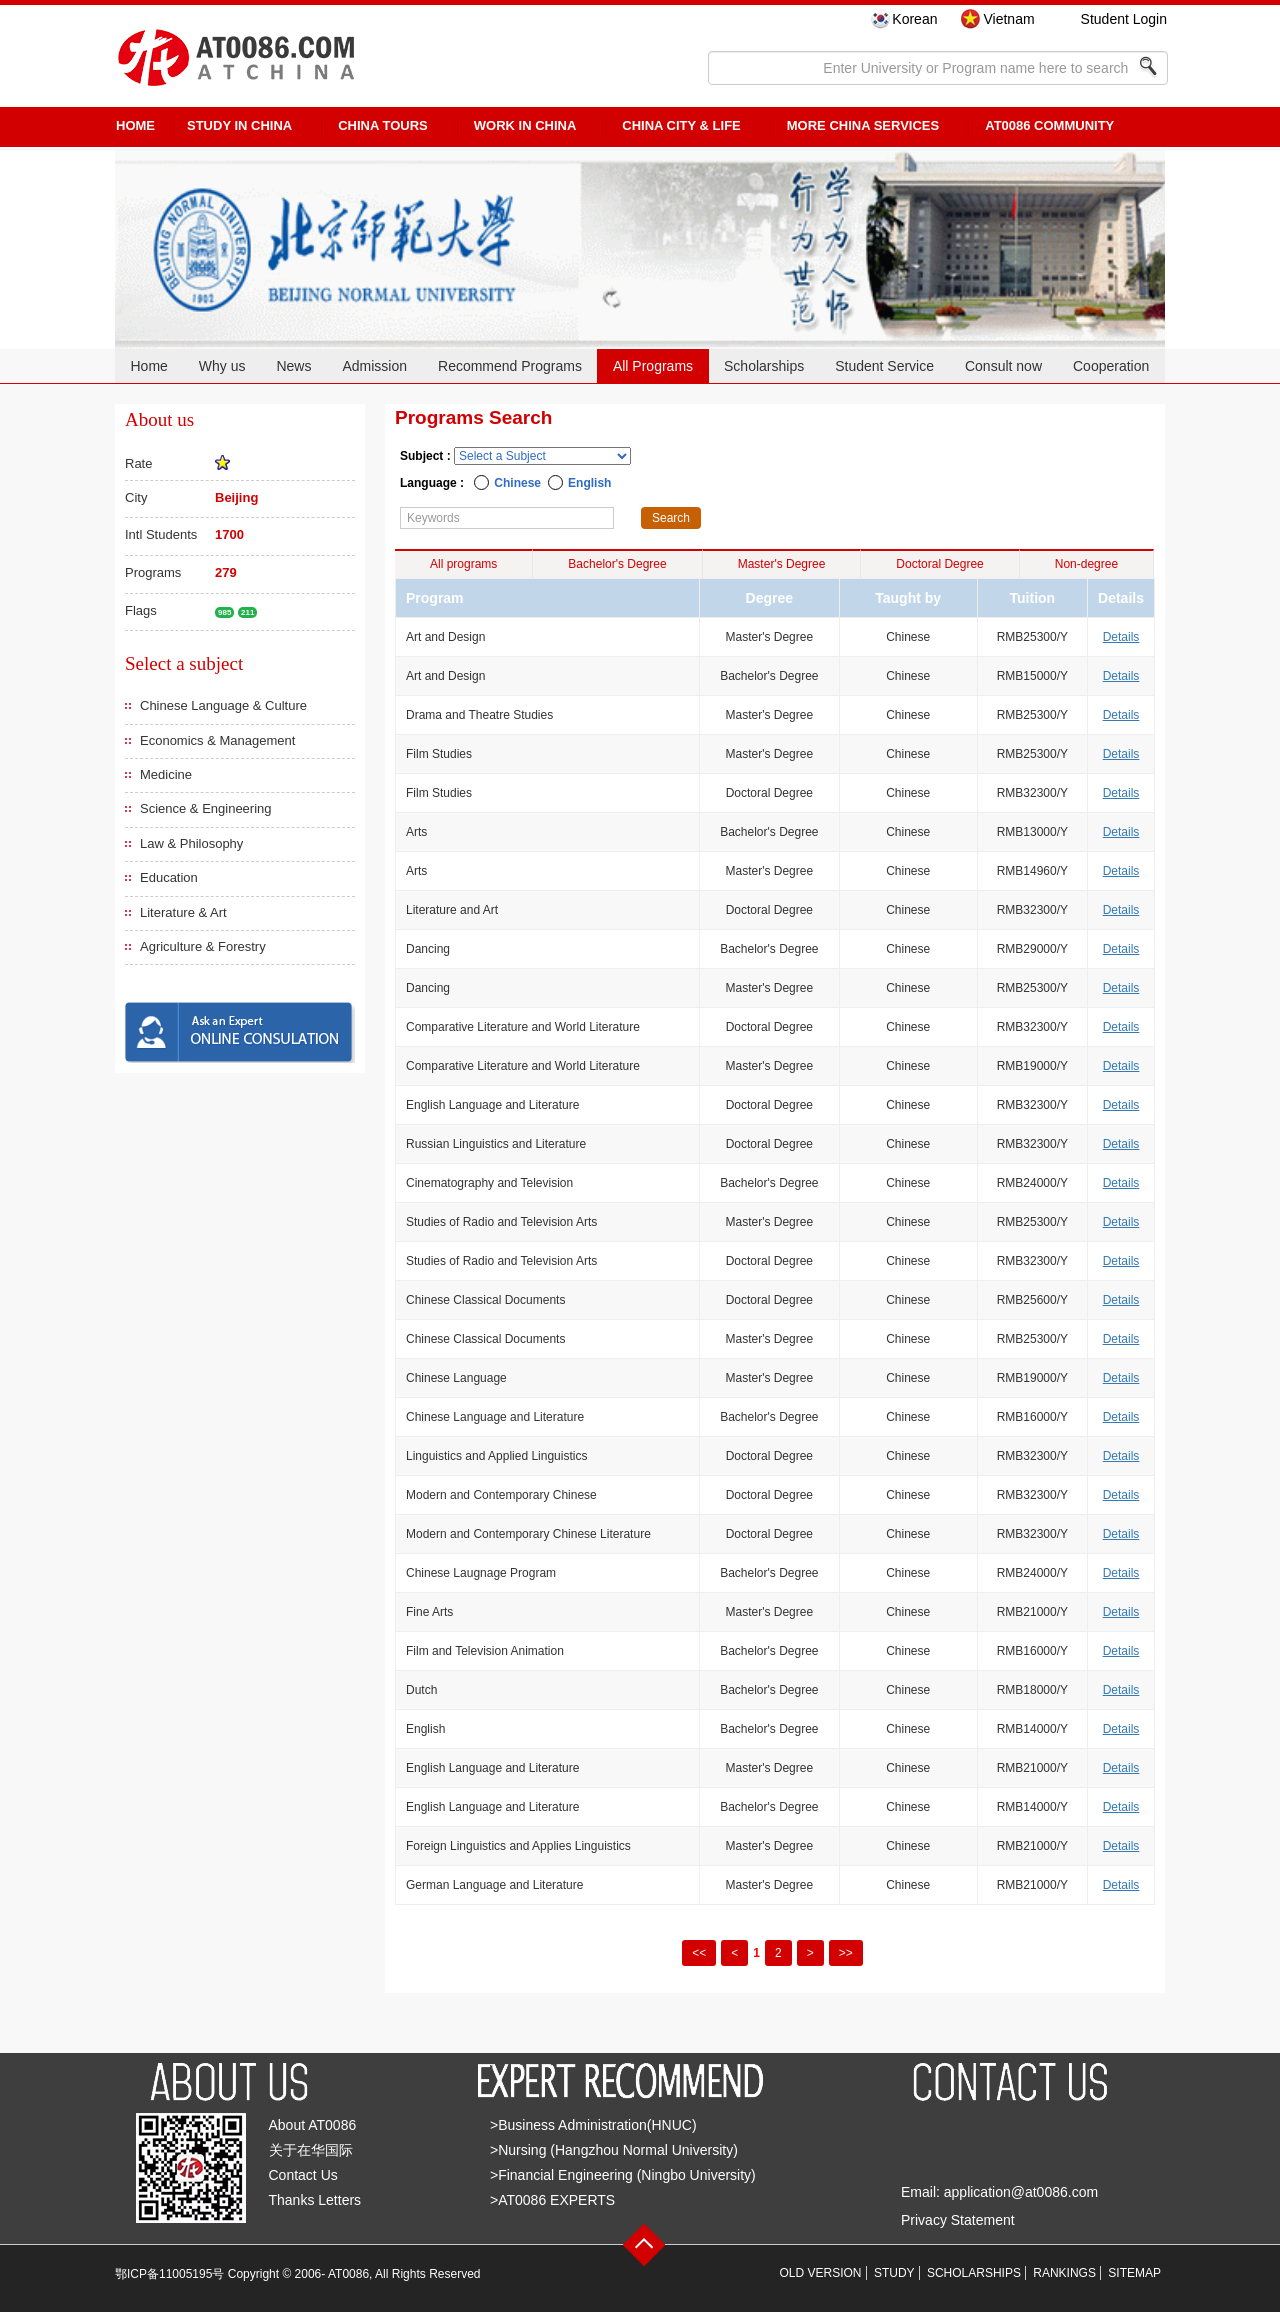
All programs (463, 564)
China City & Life (681, 125)
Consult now (1003, 366)
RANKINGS (1064, 2273)
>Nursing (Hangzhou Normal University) (614, 2150)
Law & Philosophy (191, 843)
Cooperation (1111, 366)
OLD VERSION (821, 2273)
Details (1121, 637)
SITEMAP (1134, 2273)
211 (247, 612)
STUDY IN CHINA (239, 125)
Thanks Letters (315, 2200)
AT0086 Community (1049, 125)
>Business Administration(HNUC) (593, 2125)
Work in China (525, 125)
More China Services (863, 125)
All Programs (653, 366)
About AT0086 (313, 2125)
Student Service (884, 366)
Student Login (1124, 19)
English (589, 483)
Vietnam (1008, 19)
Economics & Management (217, 740)
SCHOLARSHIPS (974, 2273)
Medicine (166, 774)
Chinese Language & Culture (223, 705)
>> (846, 1953)
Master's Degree (782, 564)
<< (699, 1953)
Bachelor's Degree (617, 564)
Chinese (517, 483)
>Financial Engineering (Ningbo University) (623, 2175)
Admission (374, 366)
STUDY (894, 2273)
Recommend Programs (510, 366)
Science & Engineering (206, 808)
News (293, 366)
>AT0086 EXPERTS (552, 2200)
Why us (222, 366)
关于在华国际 (311, 2150)
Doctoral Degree (939, 564)
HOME (135, 125)
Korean (914, 19)
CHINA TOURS (383, 125)
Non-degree (1086, 564)
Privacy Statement (958, 2220)
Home (148, 366)
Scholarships (764, 366)
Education (169, 877)
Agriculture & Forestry (203, 946)
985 (224, 612)
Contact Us (303, 2175)
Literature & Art (183, 912)
